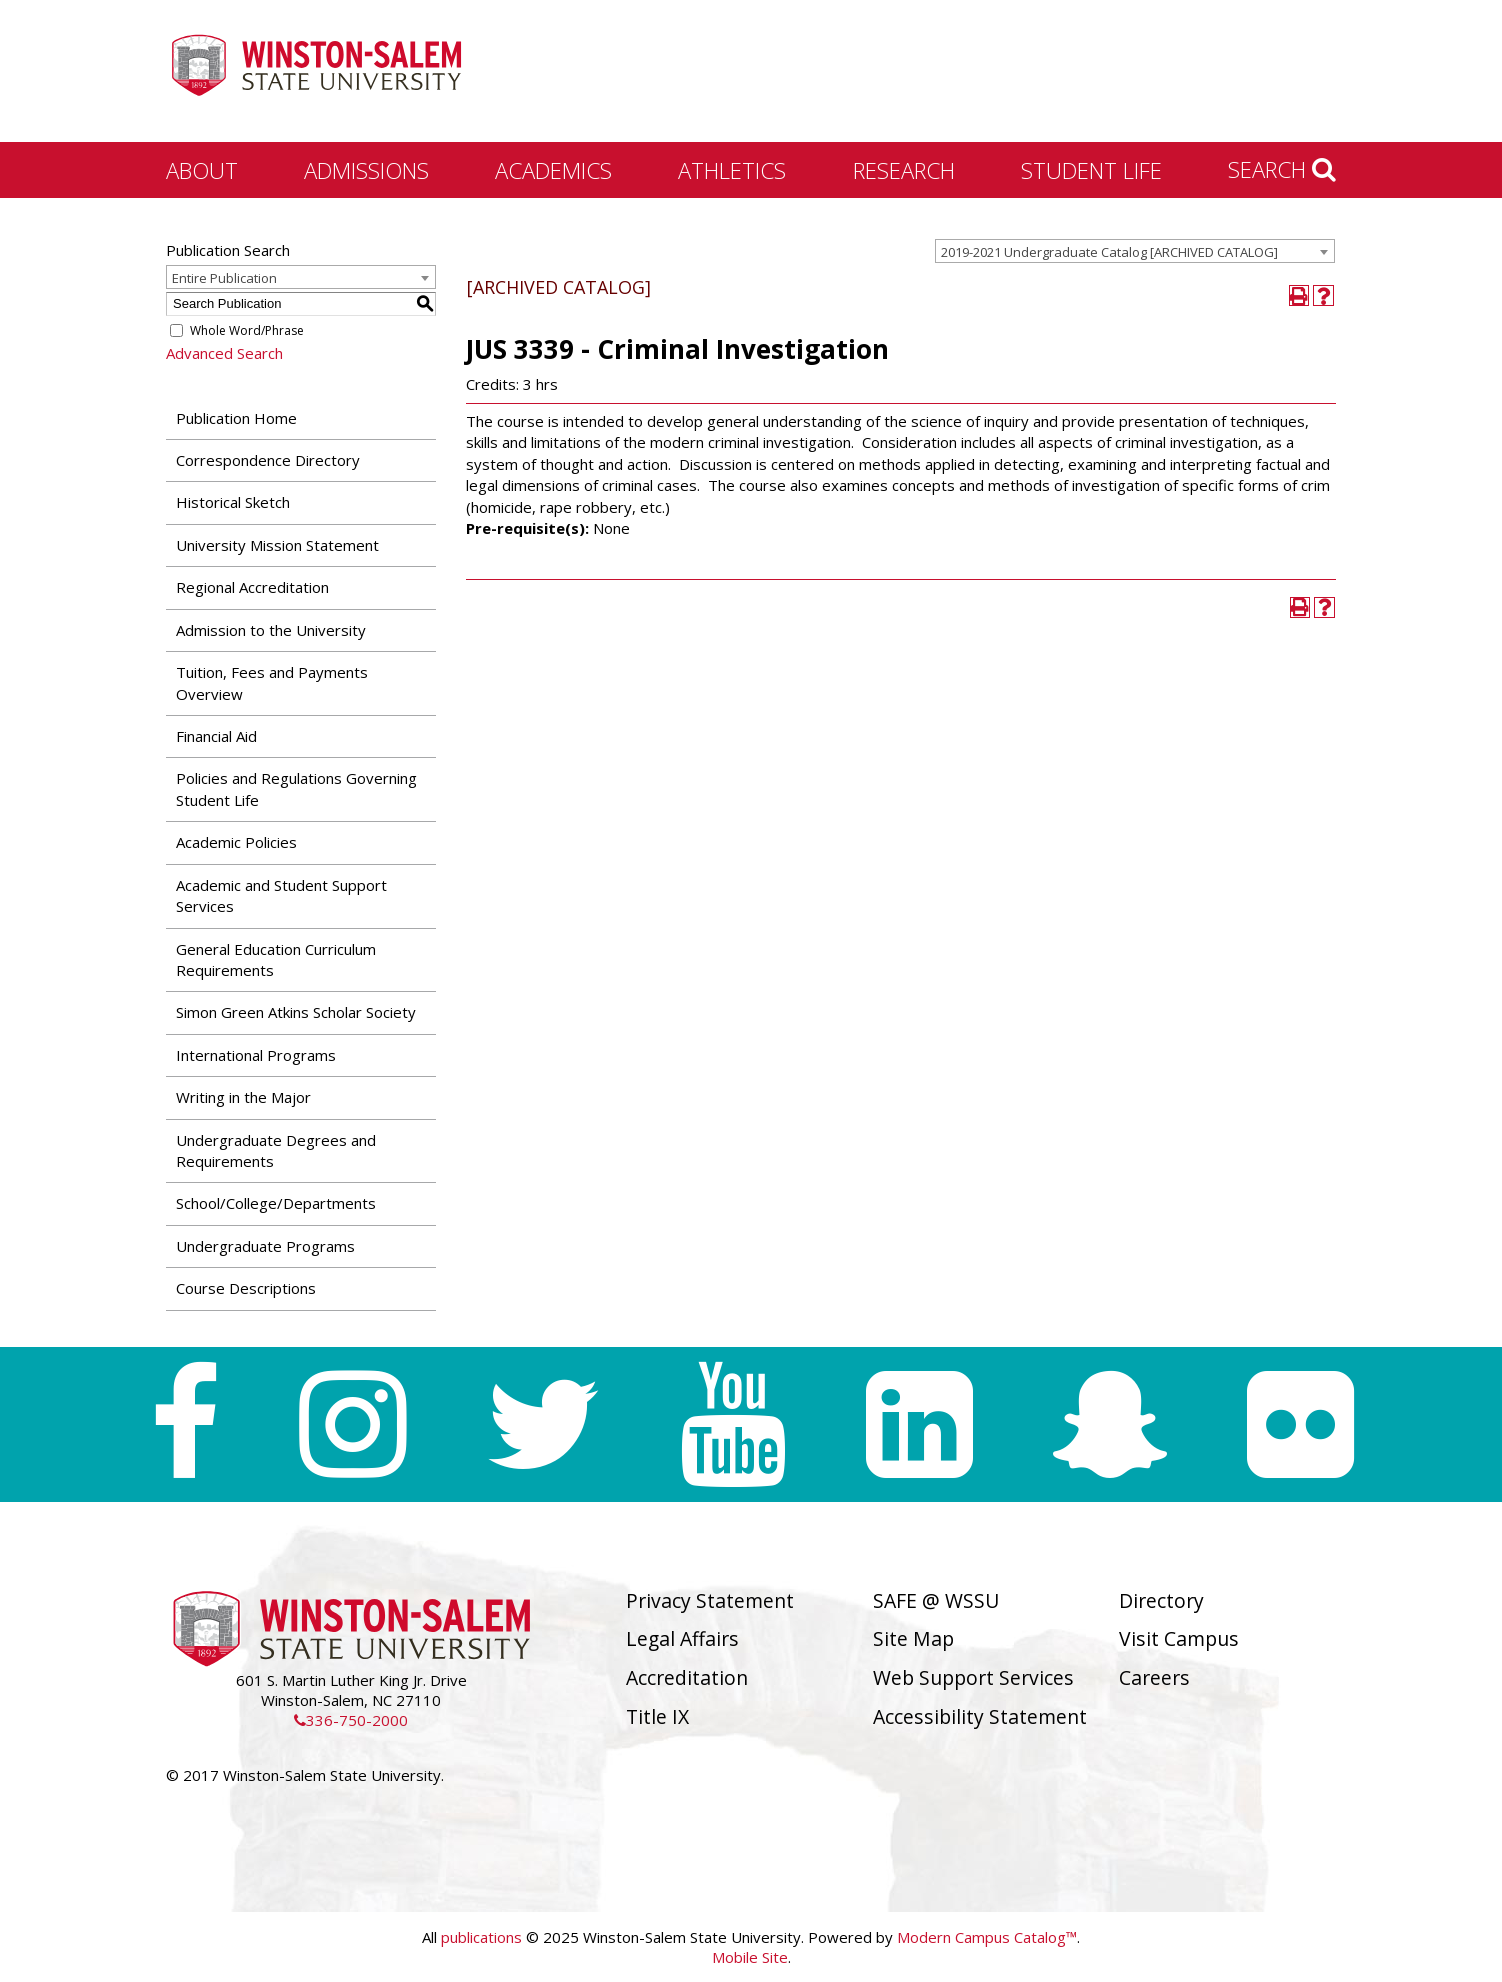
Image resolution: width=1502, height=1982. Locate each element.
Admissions (366, 170)
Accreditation (687, 1677)
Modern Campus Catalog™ (987, 1937)
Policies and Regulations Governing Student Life (296, 788)
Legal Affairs (682, 1638)
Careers (1154, 1677)
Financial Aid (216, 736)
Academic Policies (236, 842)
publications (481, 1937)
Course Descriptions (246, 1288)
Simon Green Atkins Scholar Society (296, 1012)
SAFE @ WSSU (936, 1600)
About (202, 170)
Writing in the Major (243, 1097)
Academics (553, 170)
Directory (1161, 1600)
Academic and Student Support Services (281, 895)
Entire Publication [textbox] (224, 278)
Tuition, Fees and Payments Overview (272, 682)
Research (904, 170)
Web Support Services (973, 1677)
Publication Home (236, 418)
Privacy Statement (710, 1600)
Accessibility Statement (980, 1716)
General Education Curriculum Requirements (276, 959)
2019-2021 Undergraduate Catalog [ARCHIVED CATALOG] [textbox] (1109, 252)
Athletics (732, 170)
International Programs (256, 1055)
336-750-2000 (351, 1720)
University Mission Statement (277, 545)
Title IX (657, 1716)
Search (1282, 169)
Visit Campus (1179, 1638)
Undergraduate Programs (265, 1246)
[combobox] (1135, 251)
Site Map (913, 1638)
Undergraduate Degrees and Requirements (276, 1150)
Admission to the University (271, 630)
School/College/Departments (276, 1203)
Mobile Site (750, 1957)
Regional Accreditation (252, 587)
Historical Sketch (233, 502)
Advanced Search (224, 353)
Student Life (1091, 170)
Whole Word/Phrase (247, 330)
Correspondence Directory (268, 460)
